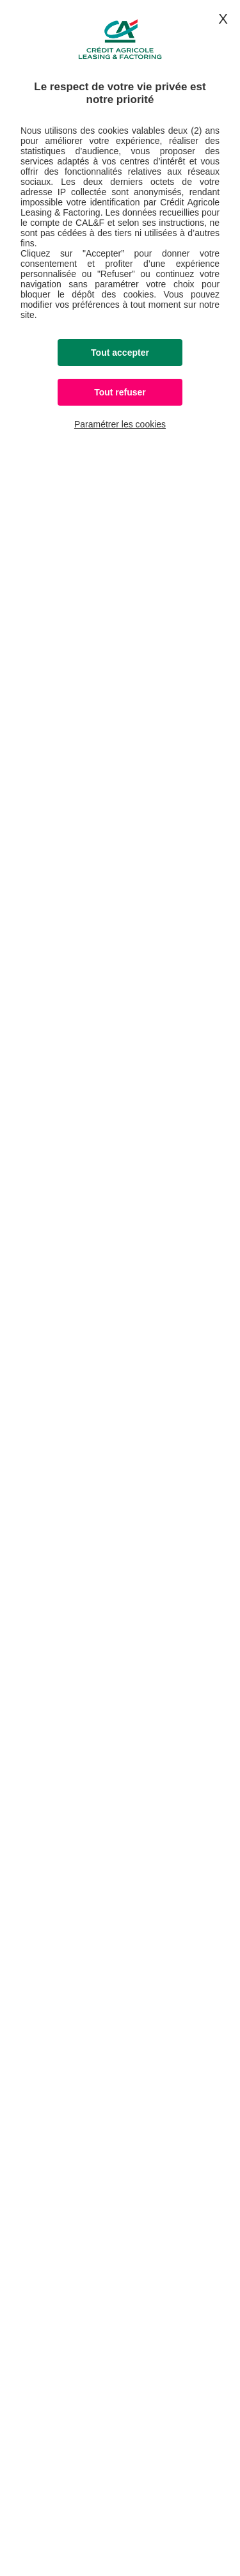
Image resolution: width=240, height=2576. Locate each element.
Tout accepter (120, 352)
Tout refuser (120, 392)
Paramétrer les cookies (120, 424)
